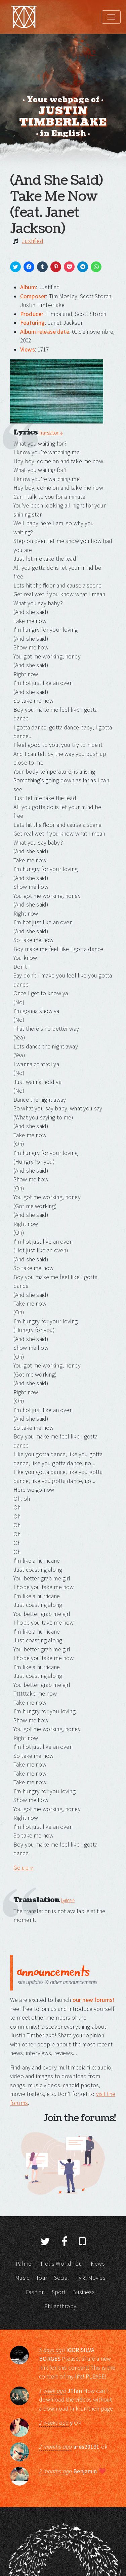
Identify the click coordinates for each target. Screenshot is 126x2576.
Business (83, 2292)
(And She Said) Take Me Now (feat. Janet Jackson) (56, 204)
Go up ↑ (23, 1867)
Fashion (35, 2292)
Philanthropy (60, 2306)
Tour (41, 2277)
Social (61, 2277)
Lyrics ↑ (68, 1900)
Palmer (24, 2263)
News (98, 2263)
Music (22, 2277)
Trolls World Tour (62, 2263)
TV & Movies (91, 2277)
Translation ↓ (51, 432)
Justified (32, 241)
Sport (59, 2292)
